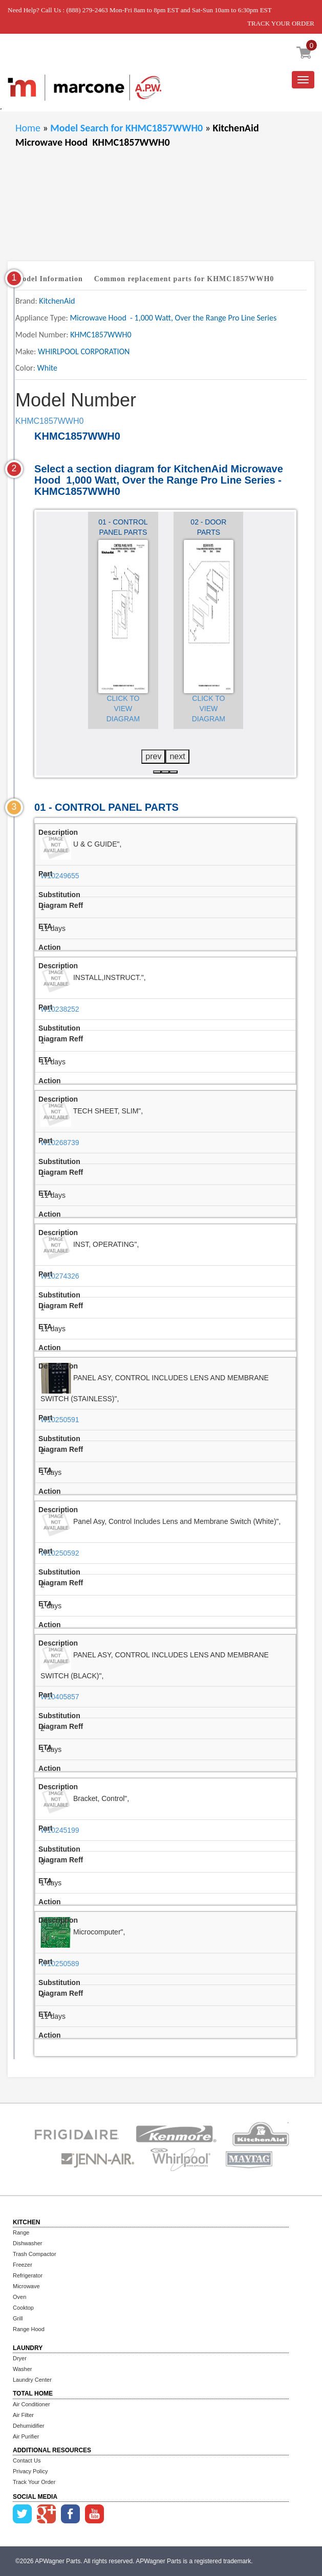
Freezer (22, 2265)
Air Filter (23, 2415)
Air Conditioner (31, 2404)
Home (27, 128)
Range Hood (29, 2329)
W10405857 (59, 1697)
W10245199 (59, 1830)
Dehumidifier (29, 2426)
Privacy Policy (30, 2471)
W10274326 (59, 1276)
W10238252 (59, 1009)
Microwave (26, 2286)
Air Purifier (26, 2436)
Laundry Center (32, 2380)
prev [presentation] (153, 756)
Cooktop (23, 2308)
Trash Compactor (34, 2254)
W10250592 (59, 1553)
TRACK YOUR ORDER (280, 23)
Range (21, 2232)
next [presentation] (177, 756)
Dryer (20, 2358)
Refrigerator (27, 2275)
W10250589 (59, 1963)
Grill (18, 2318)
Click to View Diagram (123, 708)
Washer (22, 2369)
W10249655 (59, 876)
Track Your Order (34, 2482)
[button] (157, 771)
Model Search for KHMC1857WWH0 (127, 128)
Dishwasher (27, 2243)
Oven (19, 2297)
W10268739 (59, 1142)
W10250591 (59, 1420)
